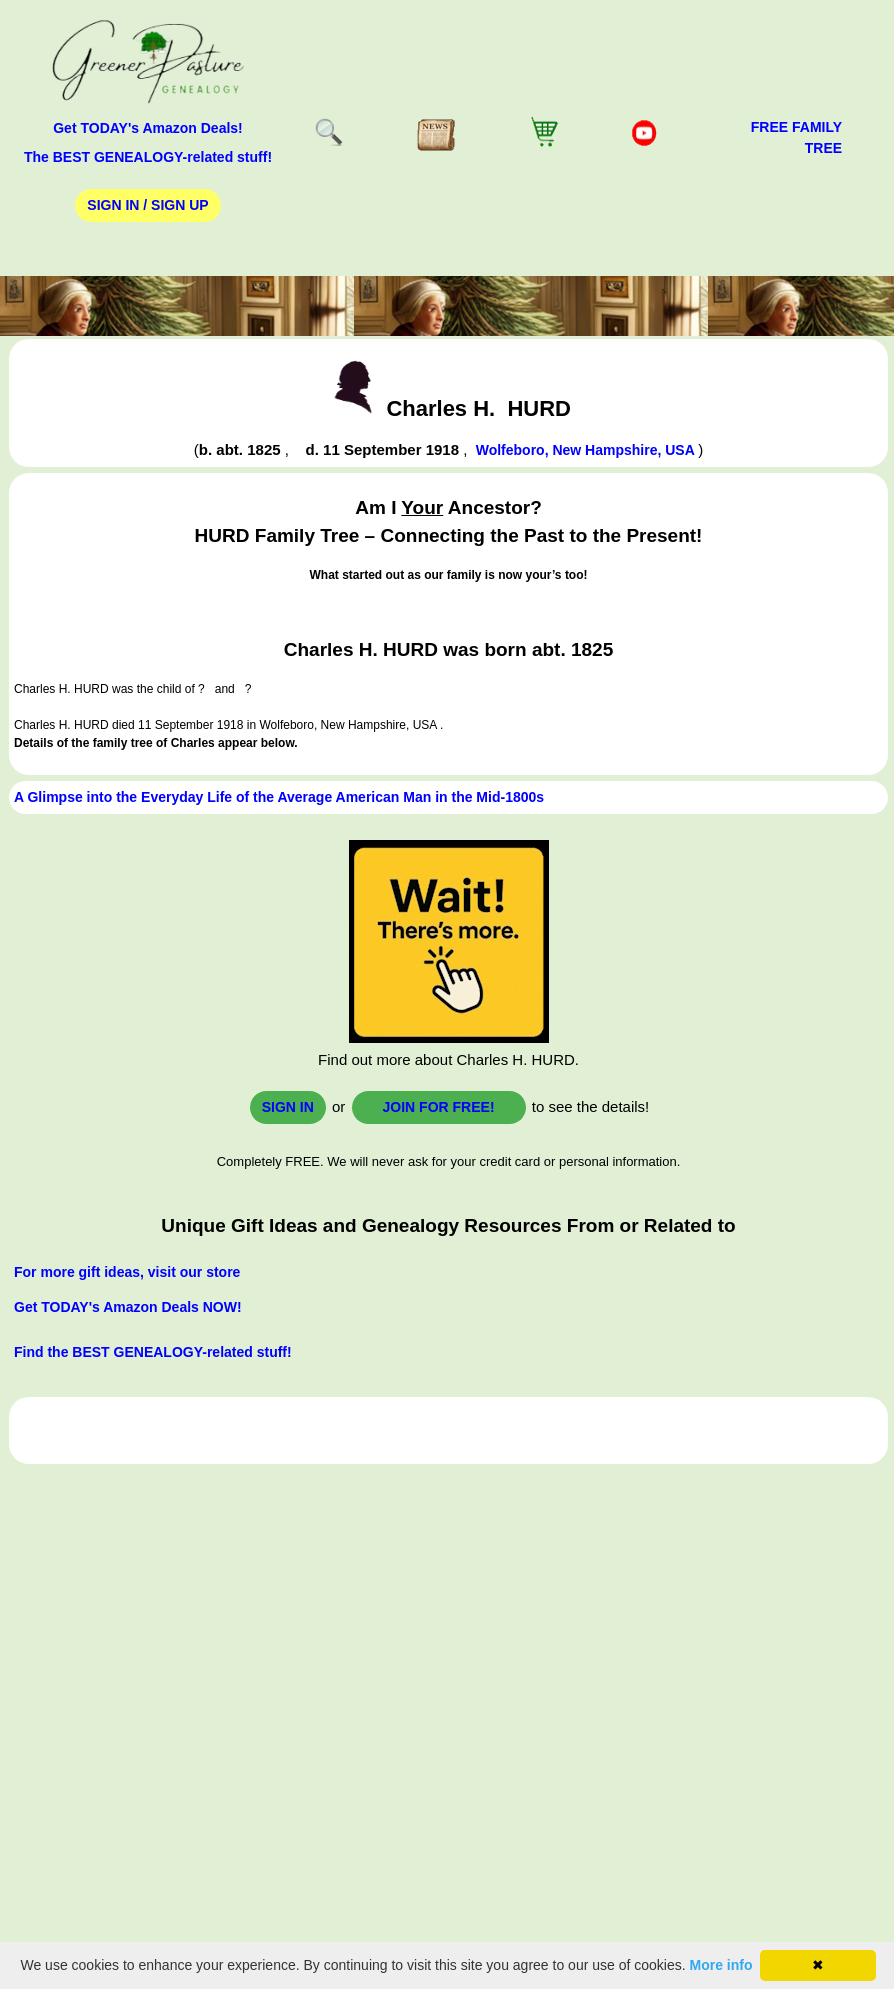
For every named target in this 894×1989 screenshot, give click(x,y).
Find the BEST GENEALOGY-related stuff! (153, 1352)
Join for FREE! (439, 1107)
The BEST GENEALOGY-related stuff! (148, 157)
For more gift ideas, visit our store (127, 1272)
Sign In (288, 1107)
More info (721, 1965)
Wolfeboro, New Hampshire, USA (587, 450)
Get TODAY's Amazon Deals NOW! (128, 1307)
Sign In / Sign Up (147, 205)
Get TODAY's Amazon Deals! (148, 128)
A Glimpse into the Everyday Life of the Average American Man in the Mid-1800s (279, 797)
